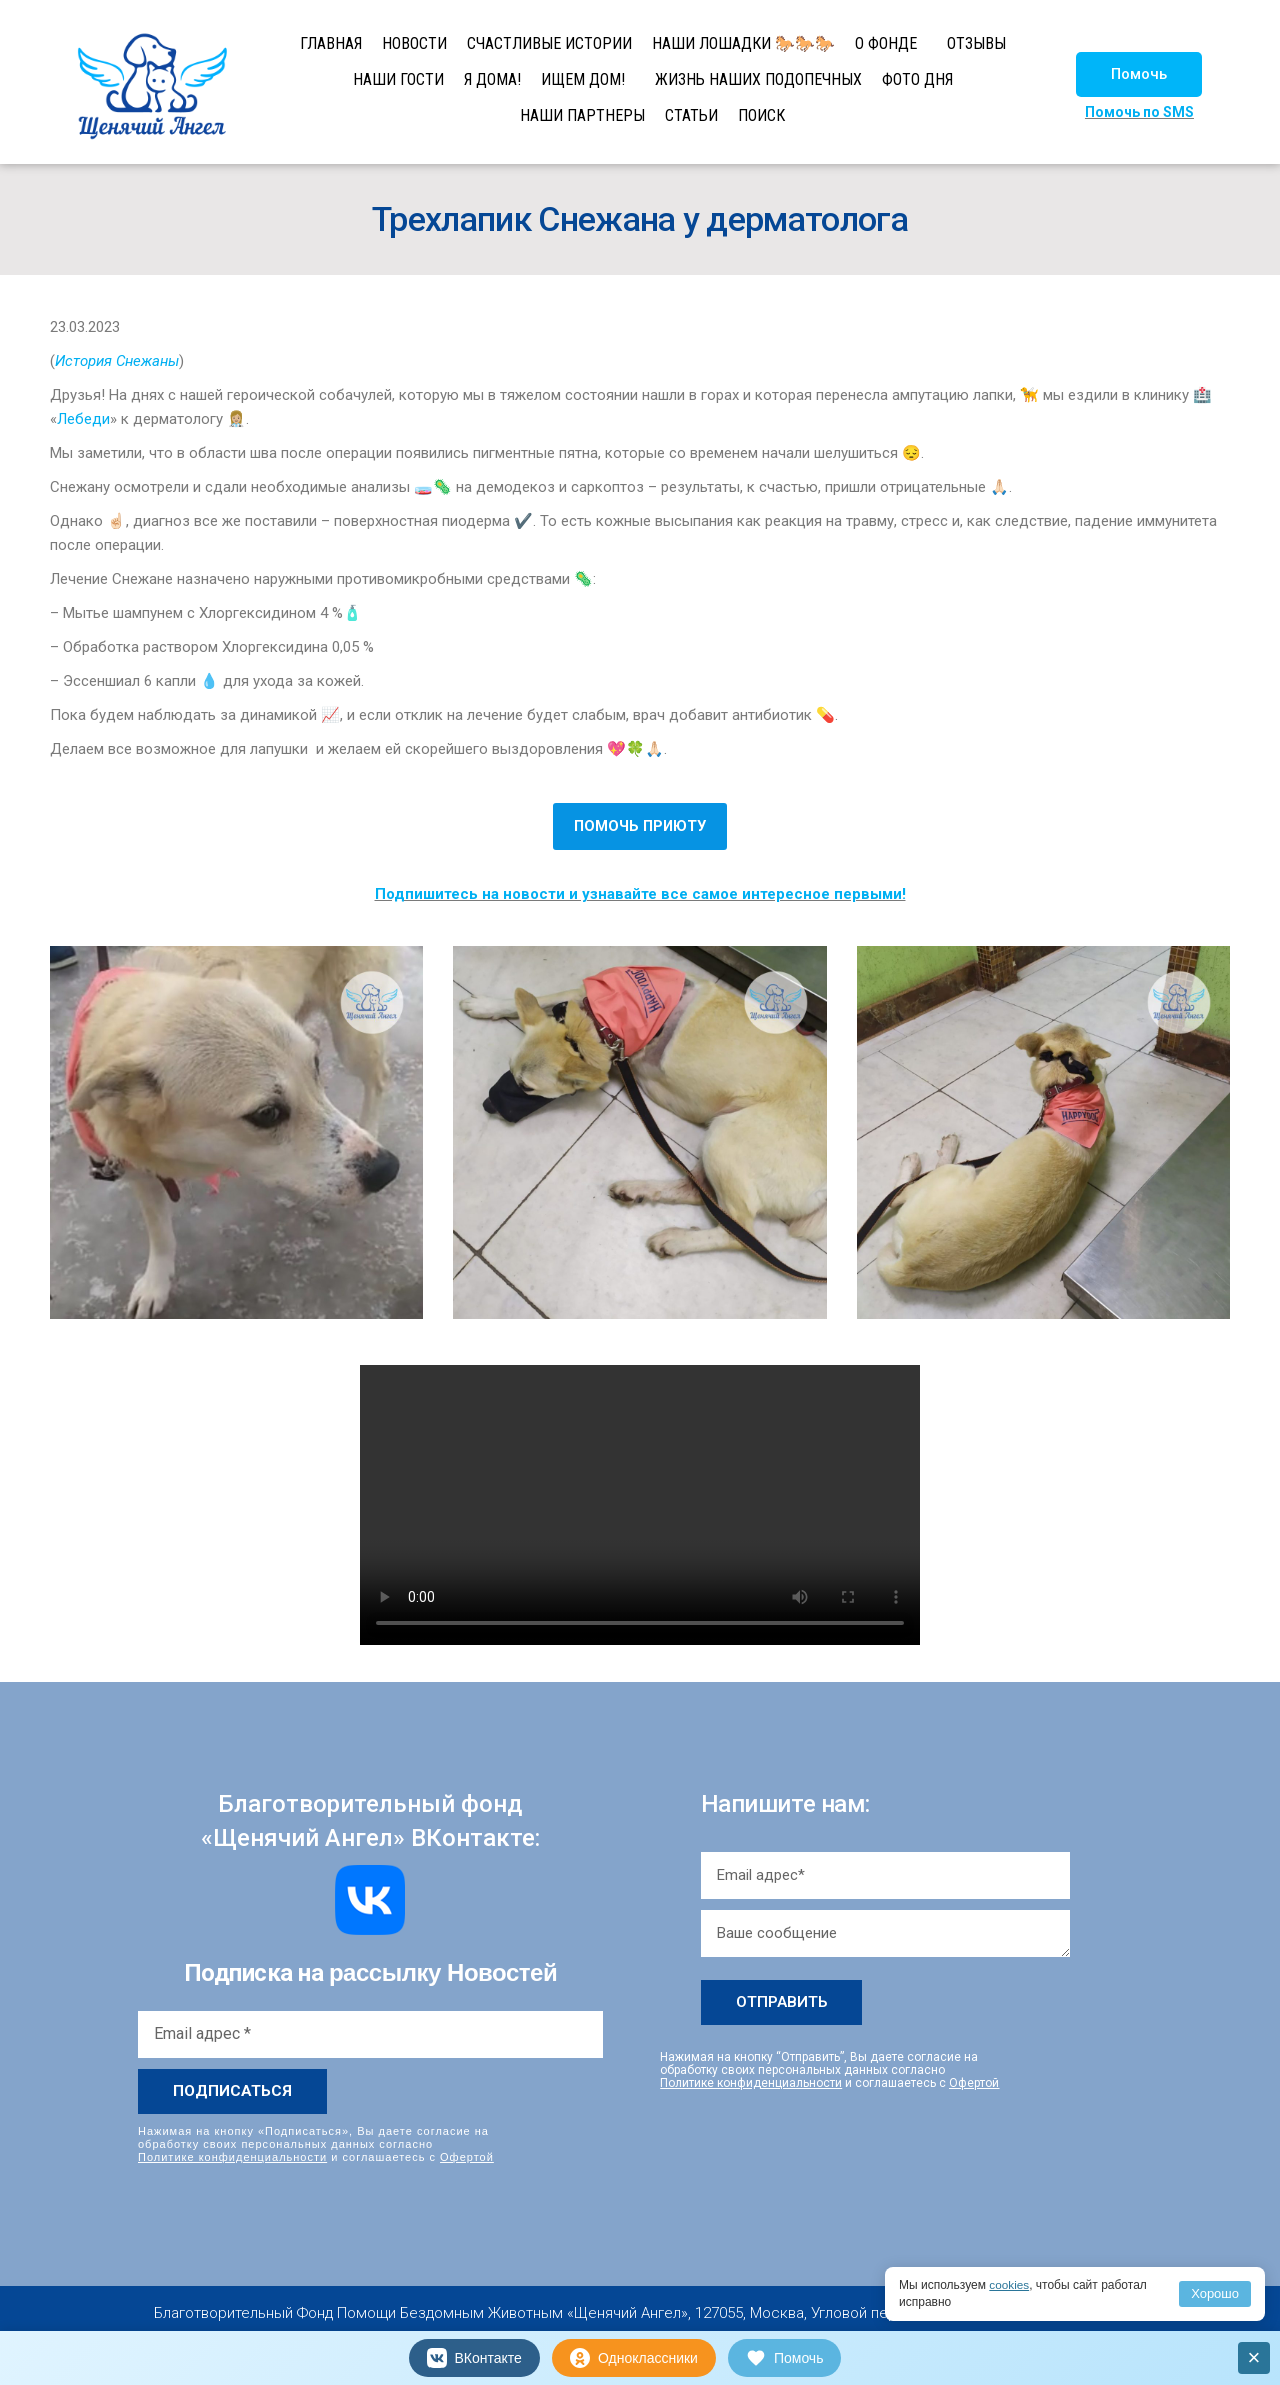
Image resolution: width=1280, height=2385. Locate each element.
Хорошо (1215, 2293)
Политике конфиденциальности (232, 2157)
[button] (1139, 74)
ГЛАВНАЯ (331, 43)
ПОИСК (761, 115)
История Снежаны (117, 361)
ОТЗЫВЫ (976, 43)
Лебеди (83, 419)
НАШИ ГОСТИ (398, 79)
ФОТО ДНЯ (917, 79)
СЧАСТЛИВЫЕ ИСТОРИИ (549, 43)
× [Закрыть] (1254, 2357)
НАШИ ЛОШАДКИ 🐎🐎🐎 (743, 43)
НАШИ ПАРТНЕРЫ (582, 115)
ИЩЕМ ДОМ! (583, 79)
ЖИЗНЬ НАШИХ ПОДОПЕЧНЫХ (758, 79)
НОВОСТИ (414, 43)
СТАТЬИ (691, 115)
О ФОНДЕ (886, 43)
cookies (1009, 2285)
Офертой (467, 2157)
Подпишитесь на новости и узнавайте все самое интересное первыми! (640, 894)
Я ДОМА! (492, 79)
